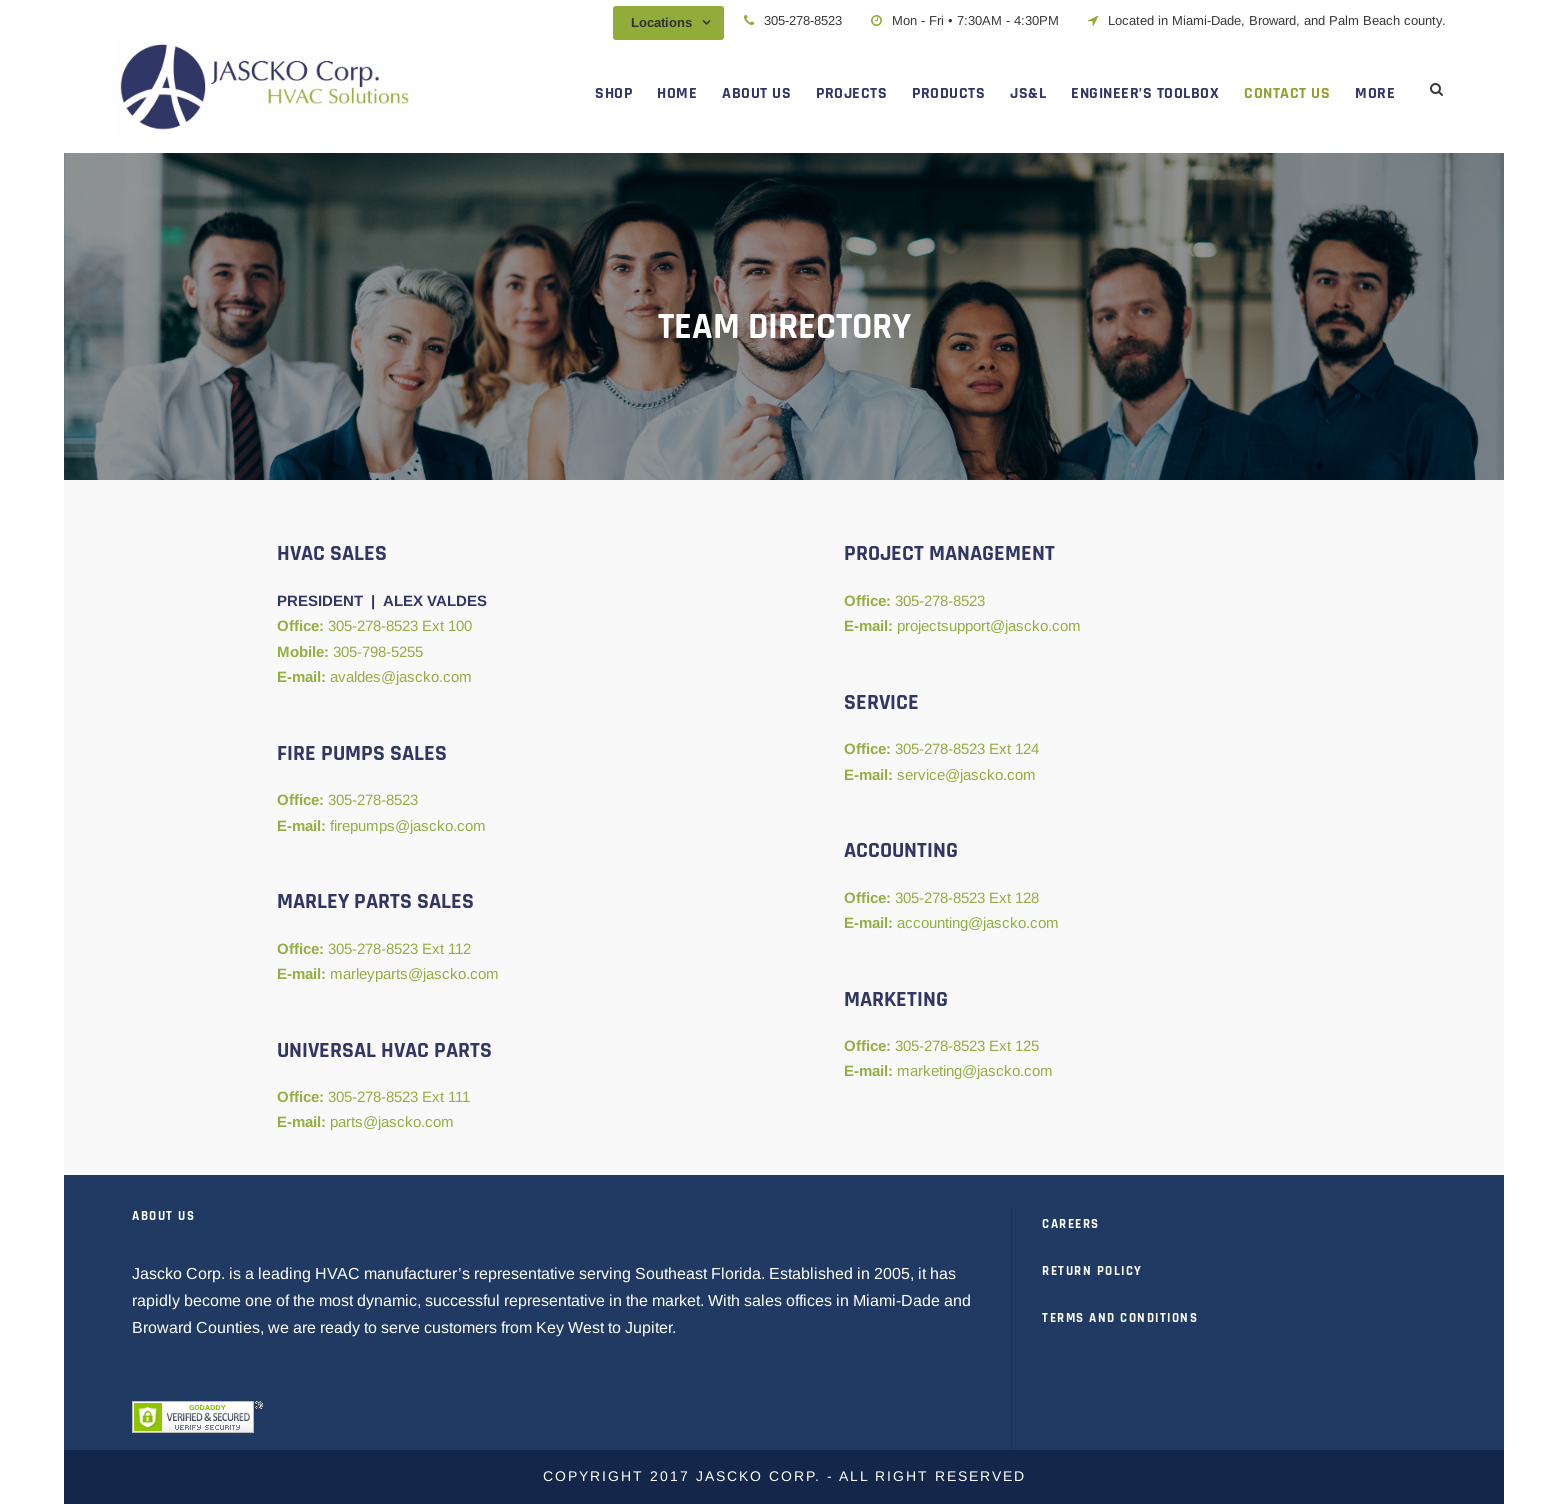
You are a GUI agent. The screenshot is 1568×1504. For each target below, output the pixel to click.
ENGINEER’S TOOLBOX (1145, 93)
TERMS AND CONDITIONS (1120, 1318)
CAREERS (1071, 1224)
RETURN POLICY (1092, 1271)
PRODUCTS (948, 93)
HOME (677, 93)
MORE (1375, 93)
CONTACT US (1287, 93)
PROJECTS (851, 93)
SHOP (613, 93)
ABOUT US (756, 93)
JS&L (1028, 93)
